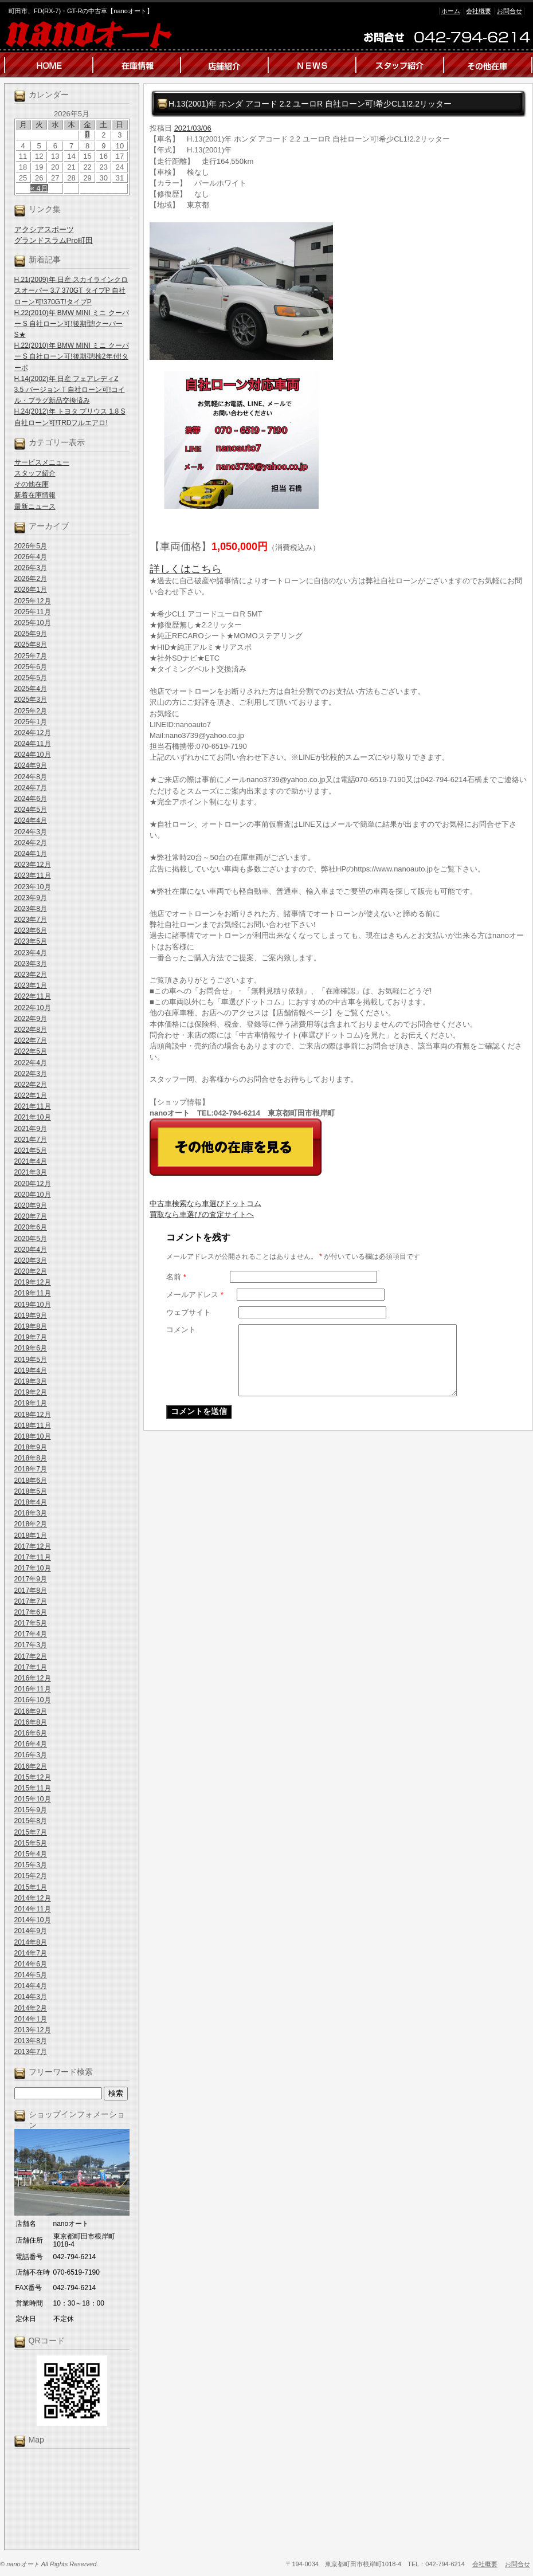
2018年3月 (30, 1513)
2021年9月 (30, 1129)
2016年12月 (32, 1678)
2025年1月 (30, 722)
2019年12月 (32, 1282)
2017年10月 (32, 1568)
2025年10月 (32, 623)
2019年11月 (32, 1293)
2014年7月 (30, 1953)
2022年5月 (30, 1051)
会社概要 (478, 10)
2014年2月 (30, 2008)
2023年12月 (32, 865)
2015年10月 (32, 1799)
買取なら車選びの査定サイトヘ (202, 1214)
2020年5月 (30, 1239)
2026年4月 (30, 557)
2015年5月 (30, 1843)
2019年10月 (32, 1305)
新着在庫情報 (35, 495)
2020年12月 (32, 1184)
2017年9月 (30, 1579)
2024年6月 (30, 799)
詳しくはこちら (186, 569)
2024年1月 (30, 854)
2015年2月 (30, 1876)
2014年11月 (32, 1909)
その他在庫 (31, 484)
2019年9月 (30, 1315)
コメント (181, 1329)
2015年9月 (30, 1810)
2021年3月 (30, 1172)
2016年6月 (30, 1733)
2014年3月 (30, 1997)
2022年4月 (30, 1063)
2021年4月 (30, 1161)
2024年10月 (32, 755)
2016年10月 (32, 1700)
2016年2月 (30, 1766)
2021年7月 (30, 1140)
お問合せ (509, 10)
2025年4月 (30, 689)
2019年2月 (30, 1392)
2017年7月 (30, 1601)
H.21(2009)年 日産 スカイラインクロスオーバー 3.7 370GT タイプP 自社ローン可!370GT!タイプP (71, 290)
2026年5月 (30, 546)
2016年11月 (32, 1689)
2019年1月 (30, 1403)
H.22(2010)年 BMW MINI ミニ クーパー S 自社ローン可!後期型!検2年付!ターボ (71, 356)
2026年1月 (30, 590)
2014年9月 (30, 1931)
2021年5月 (30, 1150)
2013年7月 (30, 2052)
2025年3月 (30, 700)
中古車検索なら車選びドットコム (205, 1203)
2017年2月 (30, 1656)
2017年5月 (30, 1623)
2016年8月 (30, 1722)
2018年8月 (30, 1458)
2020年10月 (32, 1195)
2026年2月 (30, 579)
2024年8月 (30, 777)
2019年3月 (30, 1381)
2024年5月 (30, 810)
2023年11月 (32, 875)
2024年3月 (30, 832)
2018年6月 (30, 1481)
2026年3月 (30, 568)
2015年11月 (32, 1788)
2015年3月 (30, 1865)
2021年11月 (32, 1106)
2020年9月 (30, 1205)
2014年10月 (32, 1920)
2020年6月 (30, 1227)
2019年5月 (30, 1360)
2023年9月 (30, 898)
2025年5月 (30, 678)
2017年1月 (30, 1667)
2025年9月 (30, 634)
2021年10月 (32, 1117)
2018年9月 (30, 1447)
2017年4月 (30, 1634)
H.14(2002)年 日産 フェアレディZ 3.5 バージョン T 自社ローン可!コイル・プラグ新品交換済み (69, 390)
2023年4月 (30, 953)
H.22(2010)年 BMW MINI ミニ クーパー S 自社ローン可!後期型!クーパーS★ (71, 324)
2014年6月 (30, 1964)
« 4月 (39, 188)
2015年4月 (30, 1854)
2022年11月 (32, 996)
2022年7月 (30, 1040)
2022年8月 (30, 1030)
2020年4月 (30, 1250)
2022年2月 (30, 1085)
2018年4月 (30, 1502)
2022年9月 (30, 1019)
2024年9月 (30, 765)
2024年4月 (30, 820)
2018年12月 (32, 1415)
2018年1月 (30, 1536)
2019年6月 (30, 1348)
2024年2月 (30, 843)
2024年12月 (32, 733)
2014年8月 (30, 1942)
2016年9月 (30, 1711)
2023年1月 (30, 985)
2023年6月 (30, 930)
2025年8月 (30, 645)
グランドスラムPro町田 (53, 240)
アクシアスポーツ (44, 229)
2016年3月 (30, 1755)
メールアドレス (195, 1294)
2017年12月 (32, 1546)
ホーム (450, 10)
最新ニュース (35, 506)
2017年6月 (30, 1612)
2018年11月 (32, 1425)
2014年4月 (30, 1986)
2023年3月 (30, 964)
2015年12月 (32, 1777)
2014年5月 (30, 1975)
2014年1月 (30, 2019)
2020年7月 (30, 1216)
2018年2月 (30, 1524)
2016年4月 (30, 1744)
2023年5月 (30, 941)
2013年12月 (32, 2030)
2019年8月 (30, 1326)
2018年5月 (30, 1491)
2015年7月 (30, 1832)
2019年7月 (30, 1337)
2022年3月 (30, 1074)
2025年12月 (32, 601)
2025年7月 (30, 656)
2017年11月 (32, 1557)
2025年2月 (30, 711)
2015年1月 (30, 1887)
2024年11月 (32, 744)
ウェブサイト (188, 1312)
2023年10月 (32, 887)
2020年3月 (30, 1260)
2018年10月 (32, 1436)
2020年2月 (30, 1271)
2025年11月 (32, 612)
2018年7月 (30, 1469)
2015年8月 (30, 1821)
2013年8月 (30, 2041)
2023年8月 (30, 909)
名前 (176, 1277)
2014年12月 (32, 1898)
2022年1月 (30, 1095)
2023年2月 (30, 975)
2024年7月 (30, 788)
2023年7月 (30, 920)
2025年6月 (30, 667)
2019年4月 (30, 1370)
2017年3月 (30, 1645)
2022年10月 (32, 1008)
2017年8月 (30, 1591)
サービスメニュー (41, 462)
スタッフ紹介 (35, 473)
